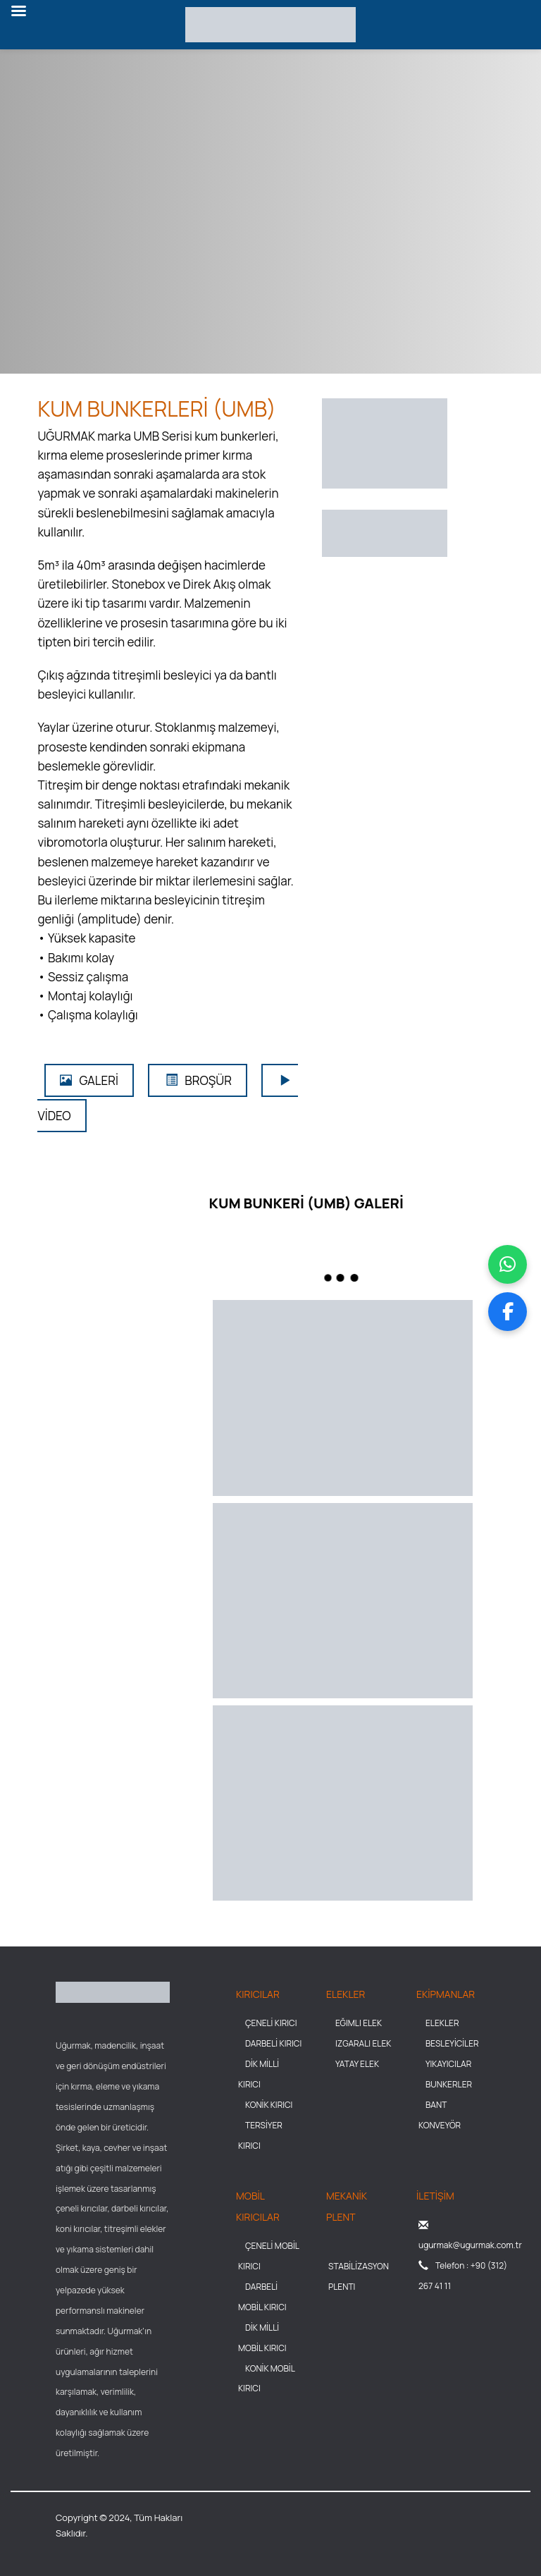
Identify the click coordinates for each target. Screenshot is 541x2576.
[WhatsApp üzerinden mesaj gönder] (507, 1264)
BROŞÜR (197, 1080)
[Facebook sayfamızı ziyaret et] (507, 1311)
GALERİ (89, 1080)
